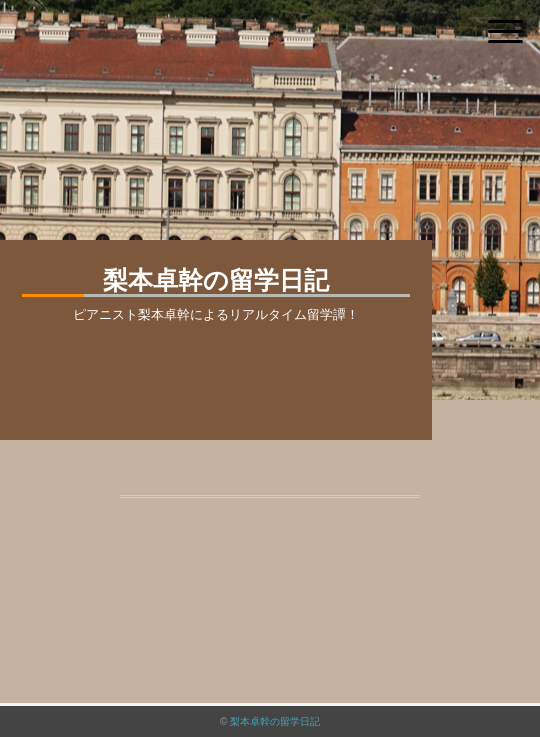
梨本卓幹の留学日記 (275, 721)
